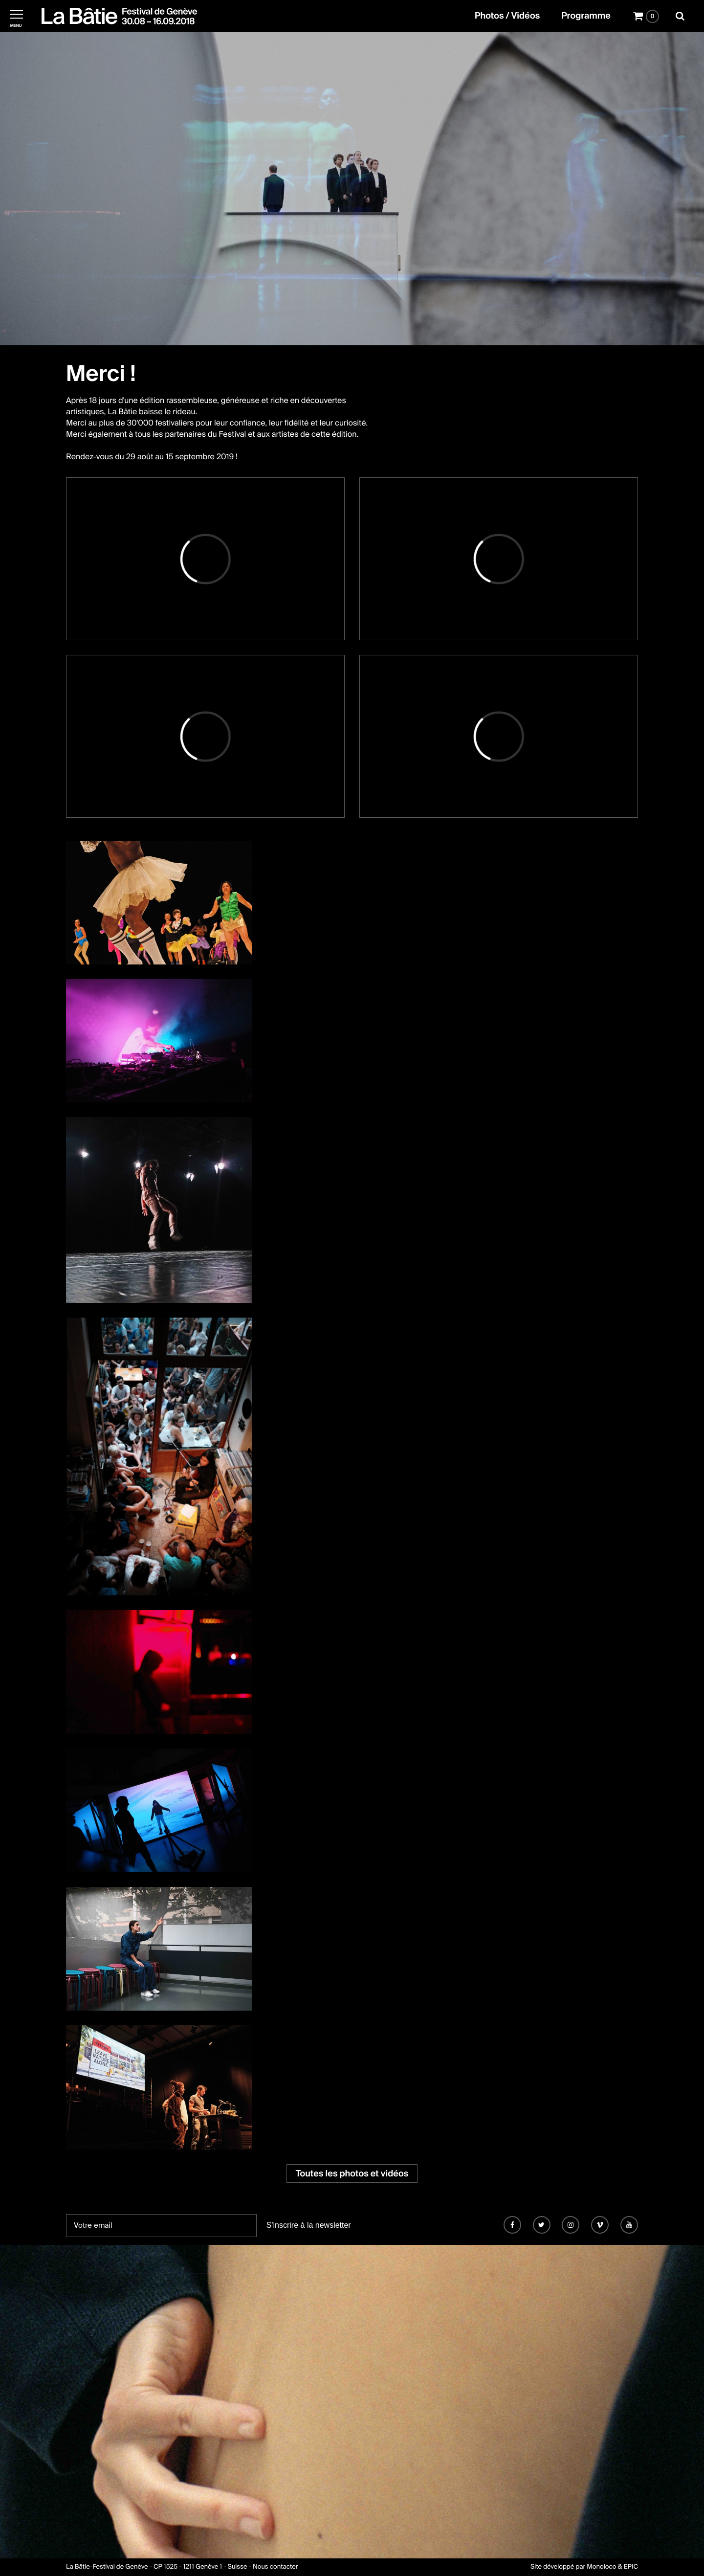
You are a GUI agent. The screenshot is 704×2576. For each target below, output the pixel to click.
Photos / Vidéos (507, 16)
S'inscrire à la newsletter (308, 2225)
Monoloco (601, 2567)
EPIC (631, 2567)
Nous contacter (275, 2567)
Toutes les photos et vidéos (352, 2173)
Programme (586, 16)
